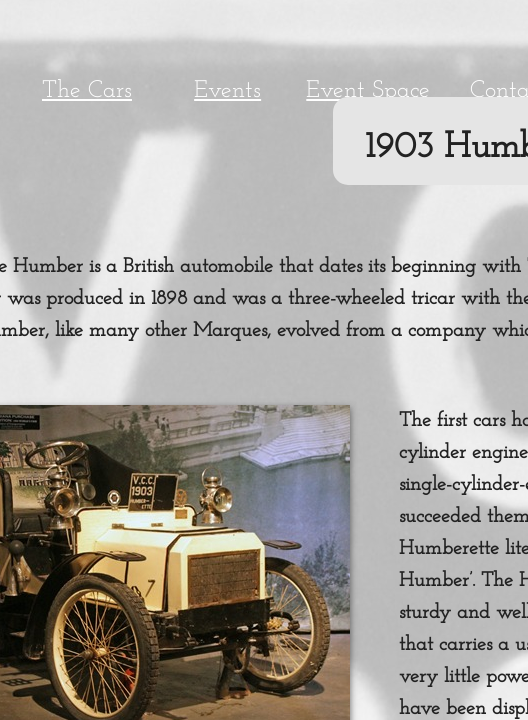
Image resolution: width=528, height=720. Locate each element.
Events (227, 91)
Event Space (368, 91)
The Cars (87, 91)
